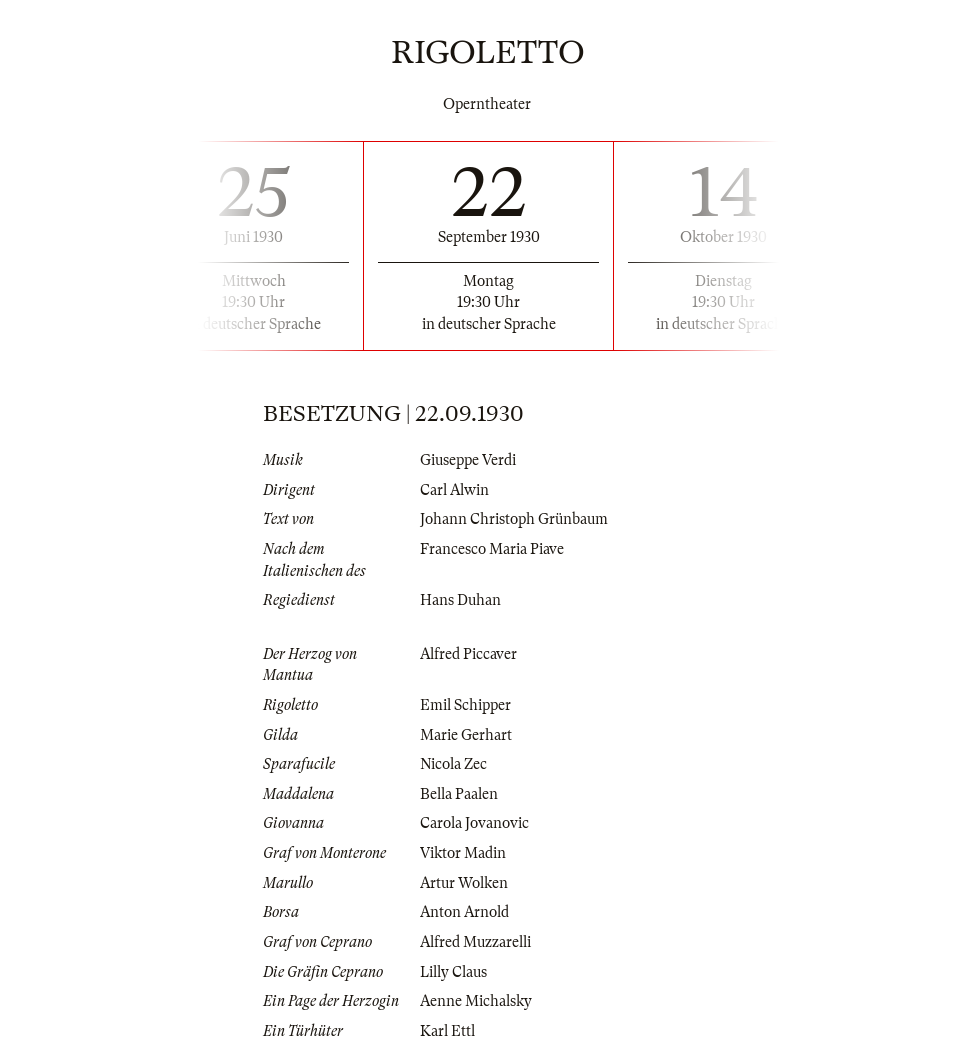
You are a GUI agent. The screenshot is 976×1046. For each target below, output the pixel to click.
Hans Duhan (460, 600)
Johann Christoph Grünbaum (514, 519)
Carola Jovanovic (474, 823)
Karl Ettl (447, 1031)
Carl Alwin (454, 490)
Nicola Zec (453, 764)
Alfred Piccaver (468, 654)
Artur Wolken (464, 883)
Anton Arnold (464, 912)
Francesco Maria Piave (492, 549)
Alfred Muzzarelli (475, 942)
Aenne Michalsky (476, 1001)
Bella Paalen (459, 794)
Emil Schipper (465, 705)
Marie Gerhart (466, 735)
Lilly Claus (453, 972)
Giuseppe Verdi (468, 460)
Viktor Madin (463, 853)
